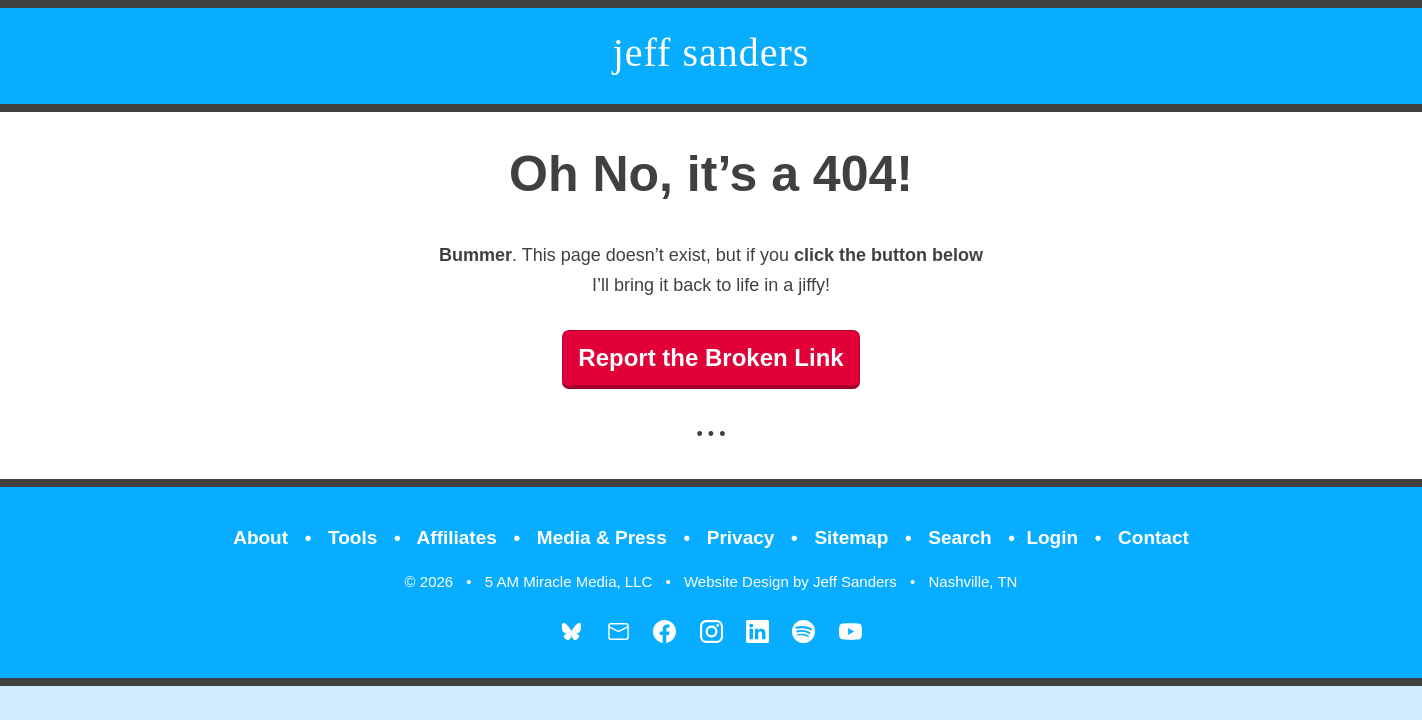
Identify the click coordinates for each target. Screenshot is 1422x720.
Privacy (741, 537)
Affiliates (457, 537)
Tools (352, 537)
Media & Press (602, 537)
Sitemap (851, 537)
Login (1052, 537)
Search (959, 537)
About (260, 537)
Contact (1153, 537)
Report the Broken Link (710, 357)
